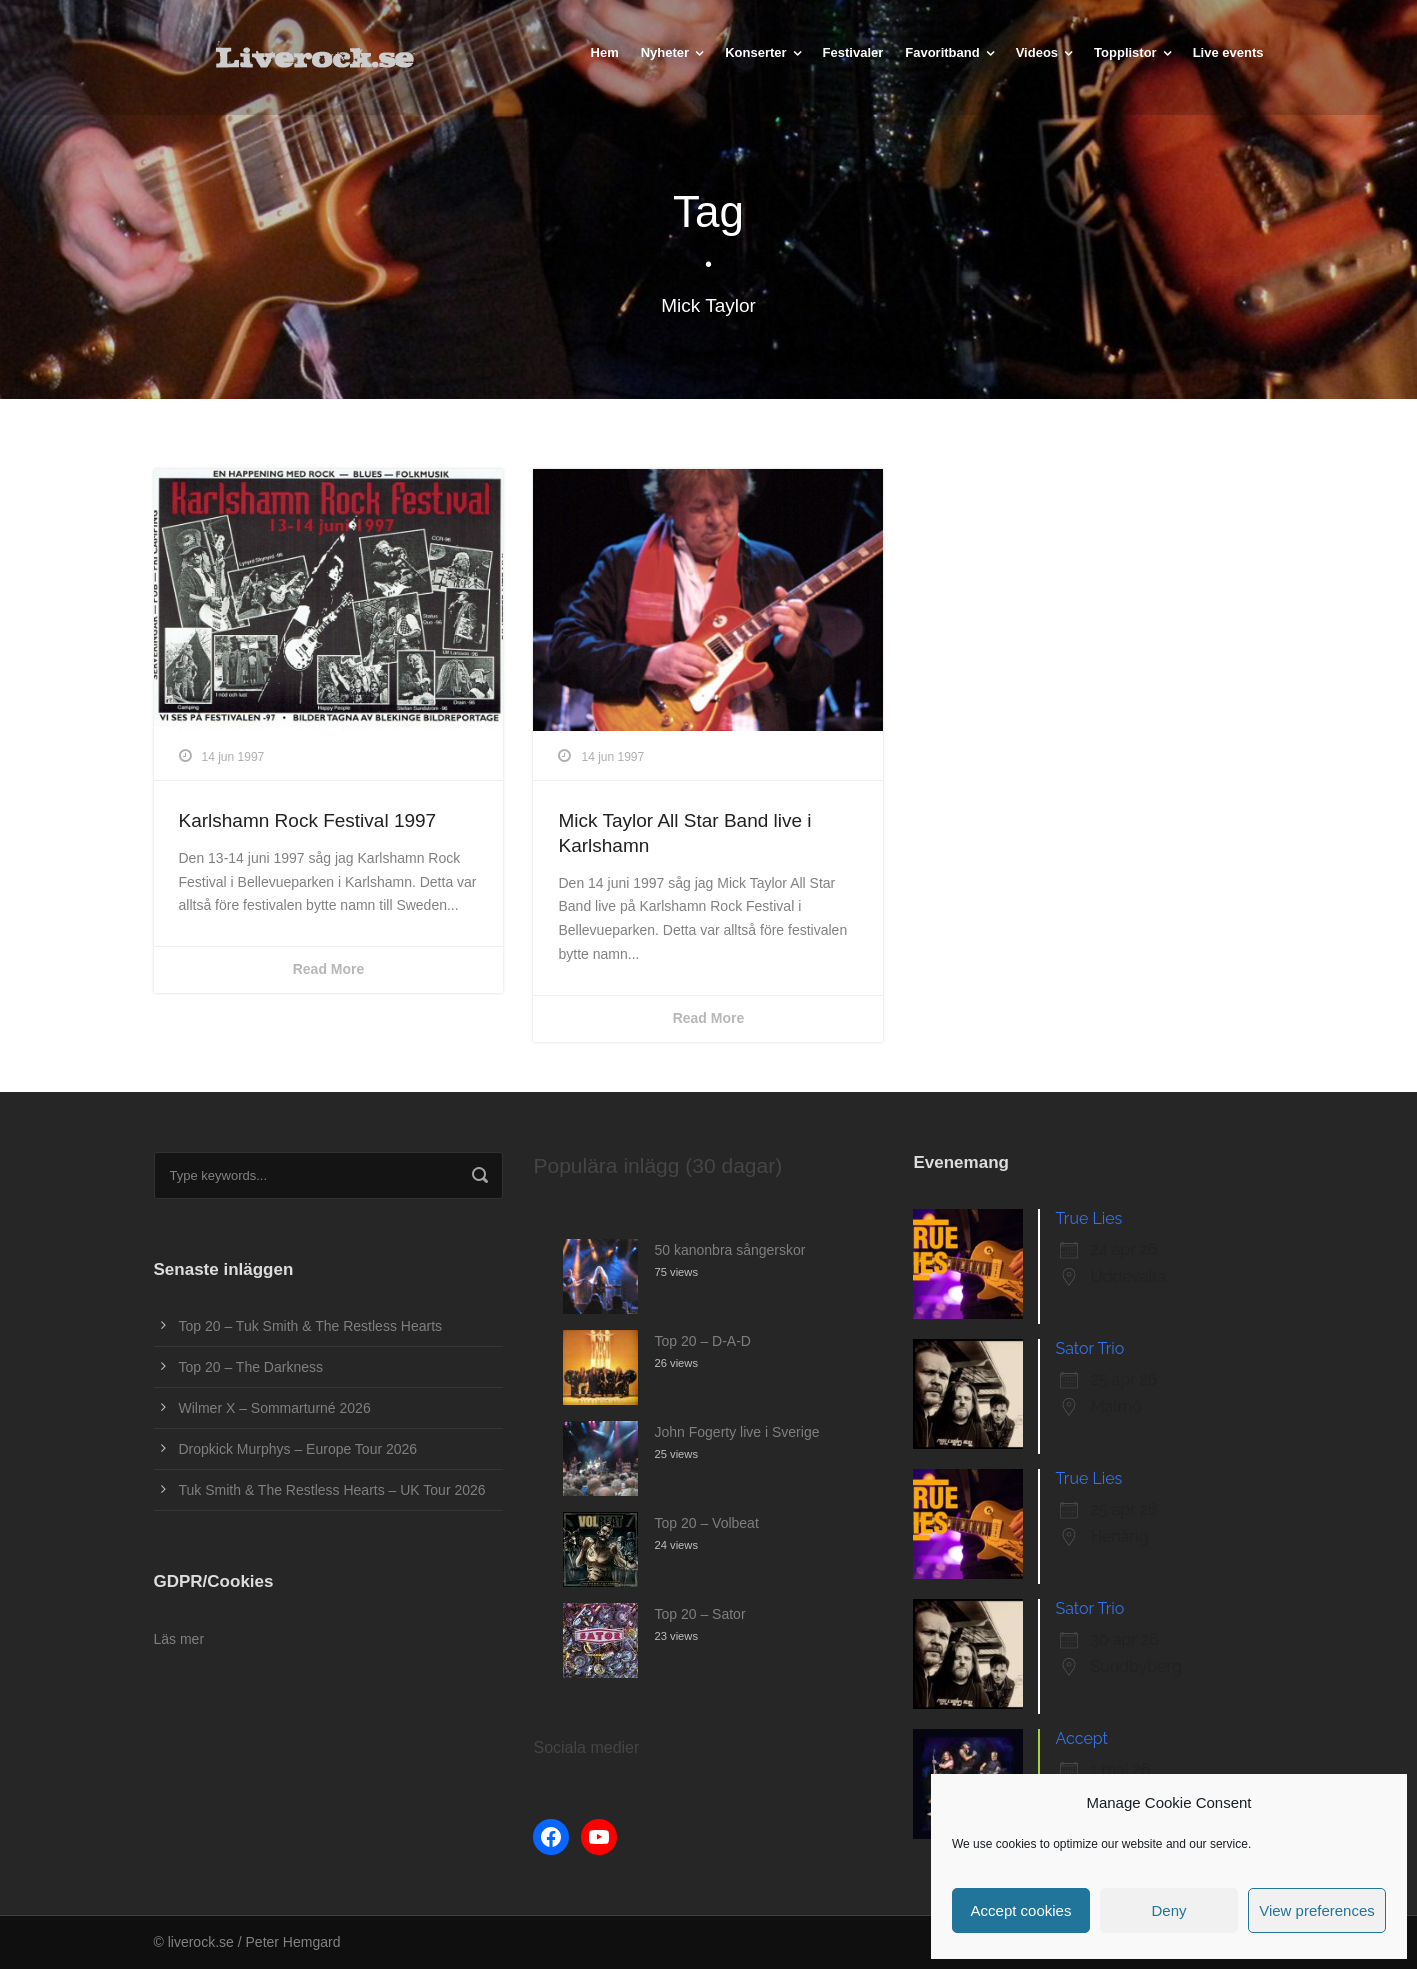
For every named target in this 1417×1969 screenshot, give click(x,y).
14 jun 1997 (233, 757)
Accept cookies (1021, 1910)
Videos (1037, 52)
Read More (329, 969)
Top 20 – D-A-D (702, 1341)
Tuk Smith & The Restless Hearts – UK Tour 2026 (332, 1490)
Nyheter (665, 52)
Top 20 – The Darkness (251, 1367)
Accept (1081, 1738)
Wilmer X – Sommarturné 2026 (275, 1408)
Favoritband (942, 52)
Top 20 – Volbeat (706, 1523)
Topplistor (1125, 52)
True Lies (1088, 1218)
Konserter (755, 52)
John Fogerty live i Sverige (736, 1432)
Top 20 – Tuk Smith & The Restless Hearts (311, 1326)
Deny (1168, 1910)
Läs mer (179, 1639)
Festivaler (853, 52)
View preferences (1317, 1910)
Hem (605, 52)
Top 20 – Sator (699, 1614)
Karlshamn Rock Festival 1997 (308, 820)
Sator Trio (1089, 1348)
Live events (1228, 52)
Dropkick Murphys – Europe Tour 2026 (298, 1449)
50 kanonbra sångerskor (729, 1250)
